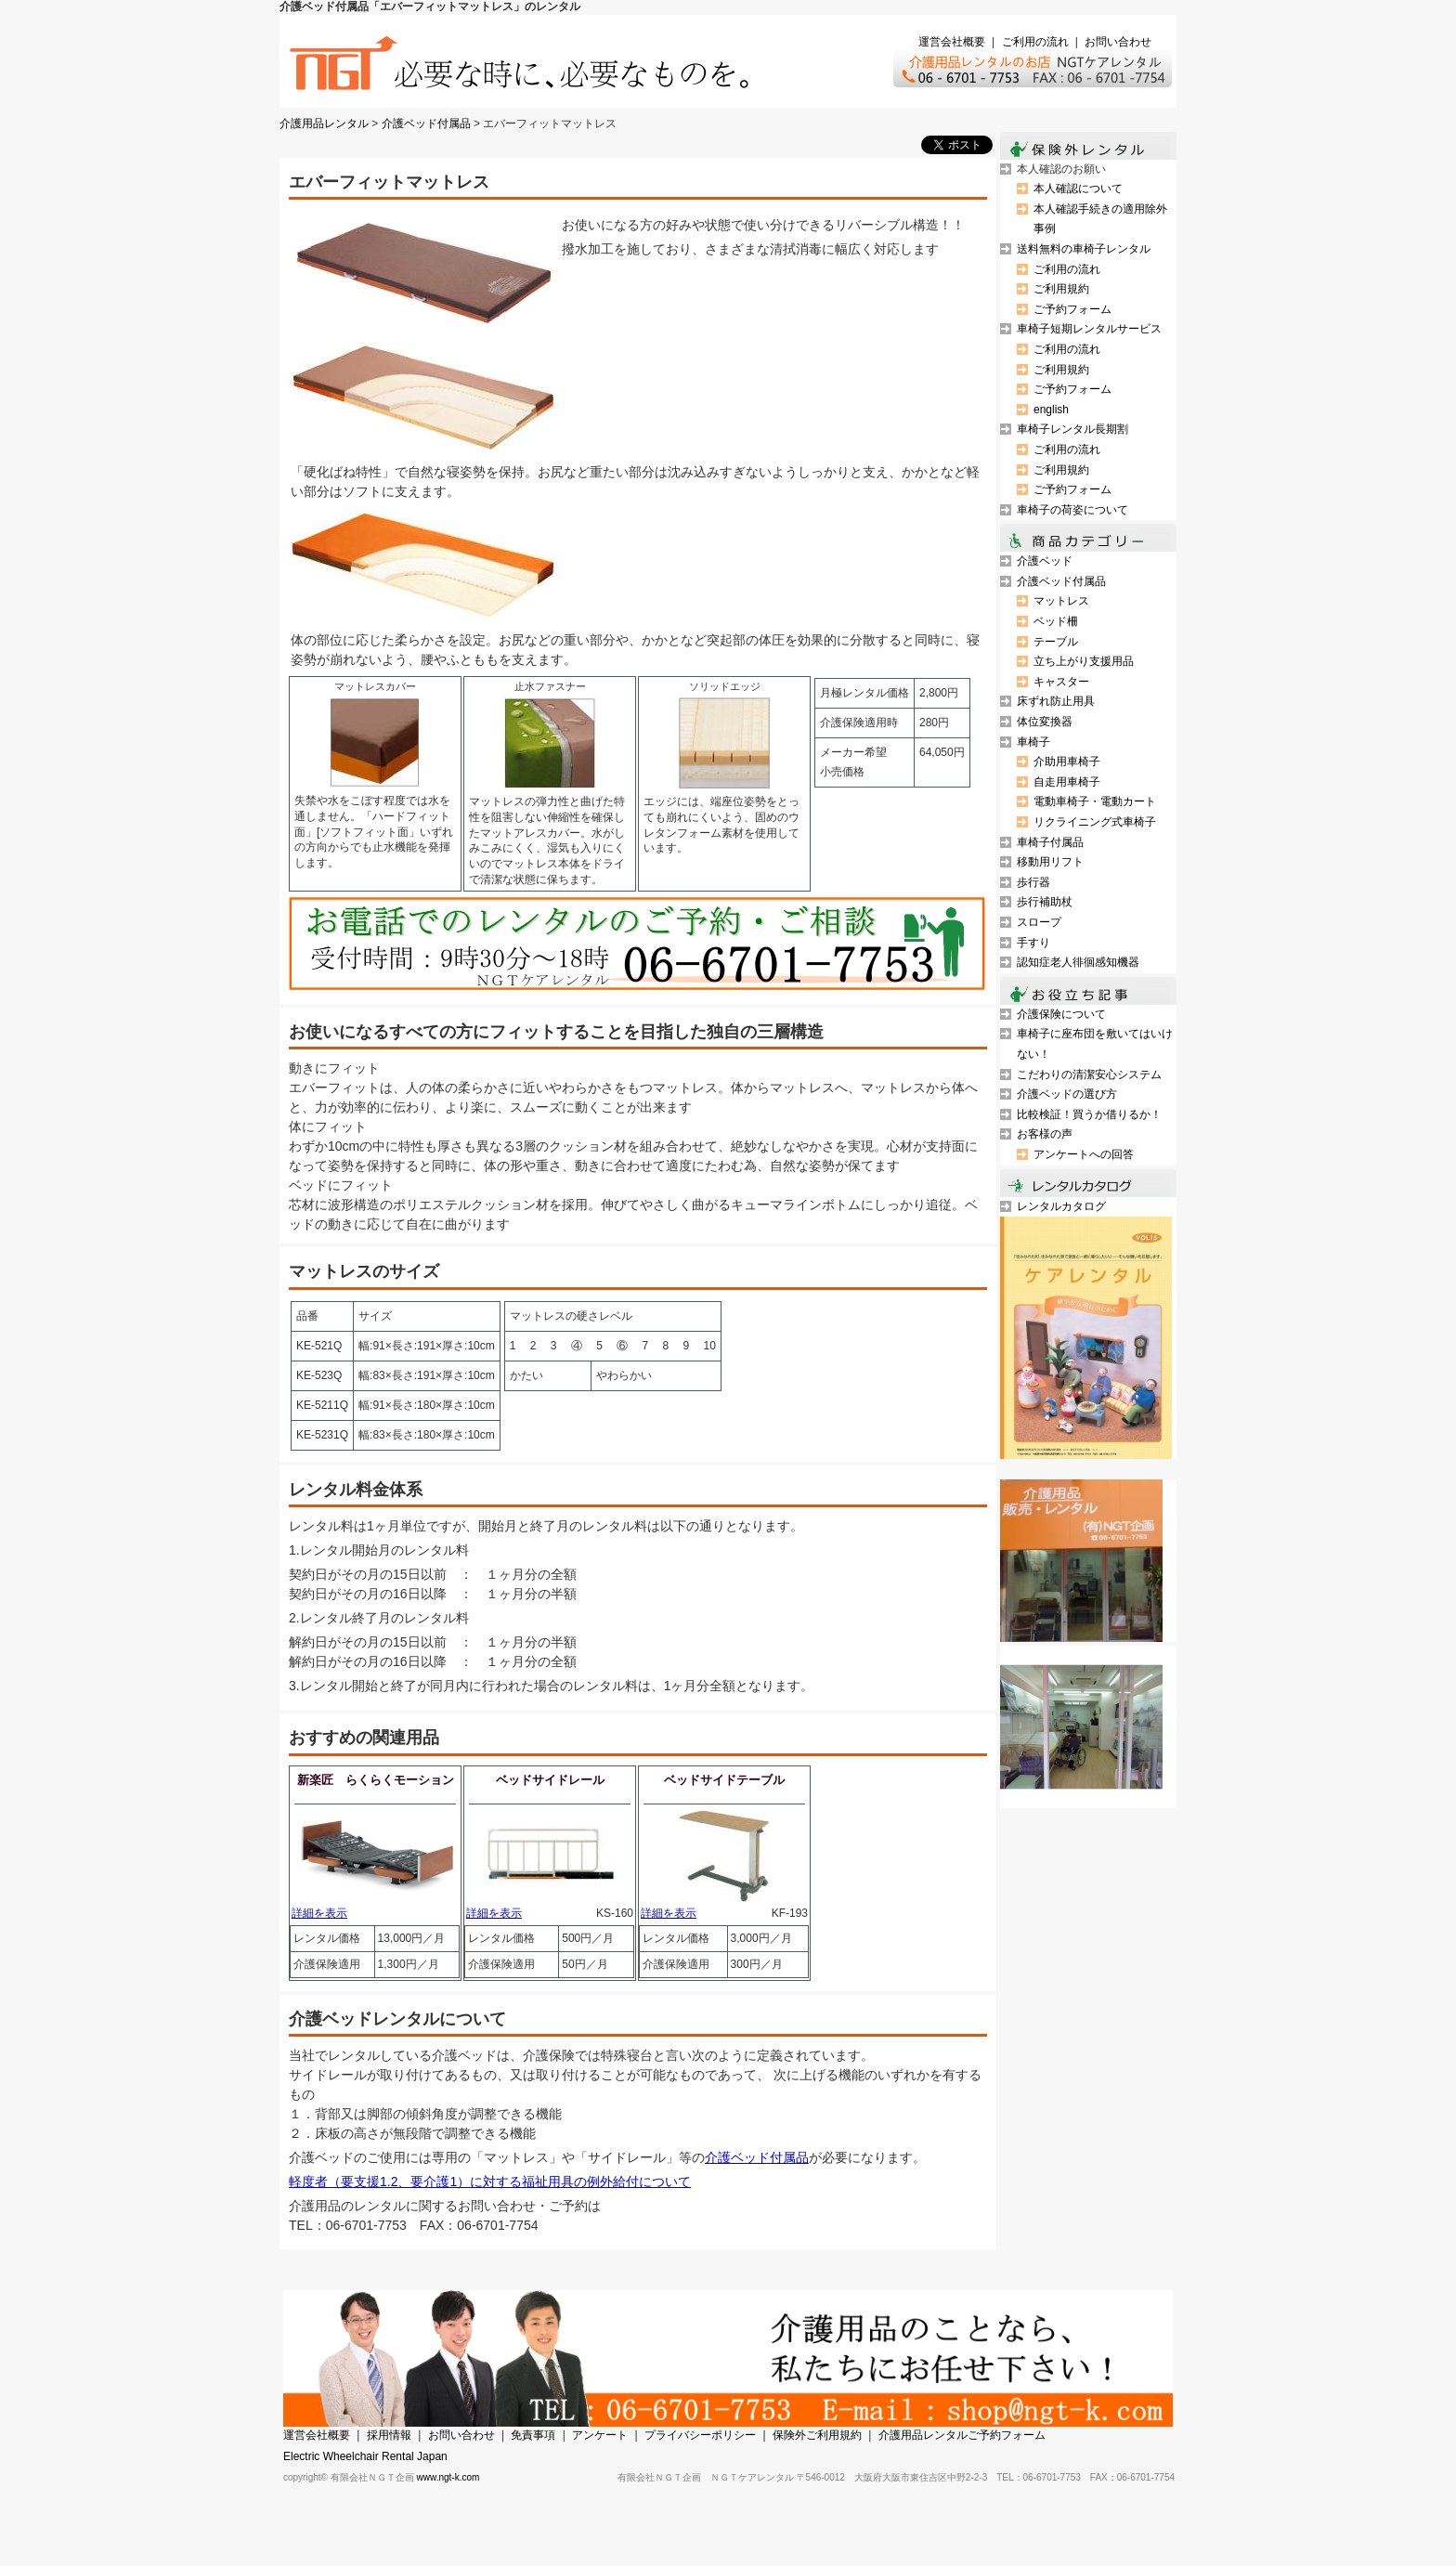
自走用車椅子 (1067, 781)
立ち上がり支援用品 (1084, 661)
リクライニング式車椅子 (1095, 821)
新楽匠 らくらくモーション (375, 1780)
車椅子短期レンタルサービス (1089, 328)
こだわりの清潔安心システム (1089, 1074)
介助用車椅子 (1067, 761)
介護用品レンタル (324, 123)
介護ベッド (1044, 560)
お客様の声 (1044, 1133)
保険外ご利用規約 (817, 2435)
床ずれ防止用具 (1056, 701)
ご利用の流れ (1035, 41)
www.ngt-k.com (448, 2477)
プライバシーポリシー (700, 2435)
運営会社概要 (951, 41)
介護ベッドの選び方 (1067, 1094)
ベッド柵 (1056, 621)
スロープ (1039, 922)
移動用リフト (1050, 861)
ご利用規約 (1061, 288)
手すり (1033, 942)
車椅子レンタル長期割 (1072, 429)
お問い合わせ (1118, 41)
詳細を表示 (319, 1913)
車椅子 (1033, 742)
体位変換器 (1044, 721)
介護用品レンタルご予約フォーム (962, 2435)
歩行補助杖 (1044, 901)
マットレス (1061, 600)
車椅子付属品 (1050, 842)
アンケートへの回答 (1084, 1154)
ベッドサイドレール (550, 1780)
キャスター (1061, 681)
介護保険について (1061, 1014)
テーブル (1056, 641)
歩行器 (1033, 882)
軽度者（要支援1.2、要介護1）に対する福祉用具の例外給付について (490, 2181)
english (1051, 409)
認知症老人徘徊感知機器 (1078, 962)
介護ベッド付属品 (426, 123)
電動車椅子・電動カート (1095, 801)
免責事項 (533, 2435)
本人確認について (1078, 188)
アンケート (600, 2435)
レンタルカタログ (1061, 1206)
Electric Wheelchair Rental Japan (365, 2456)
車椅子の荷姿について (1072, 509)
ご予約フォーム (1073, 309)
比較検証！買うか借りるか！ (1089, 1114)
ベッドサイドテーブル (724, 1780)
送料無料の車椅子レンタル (1083, 248)
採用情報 (389, 2435)
